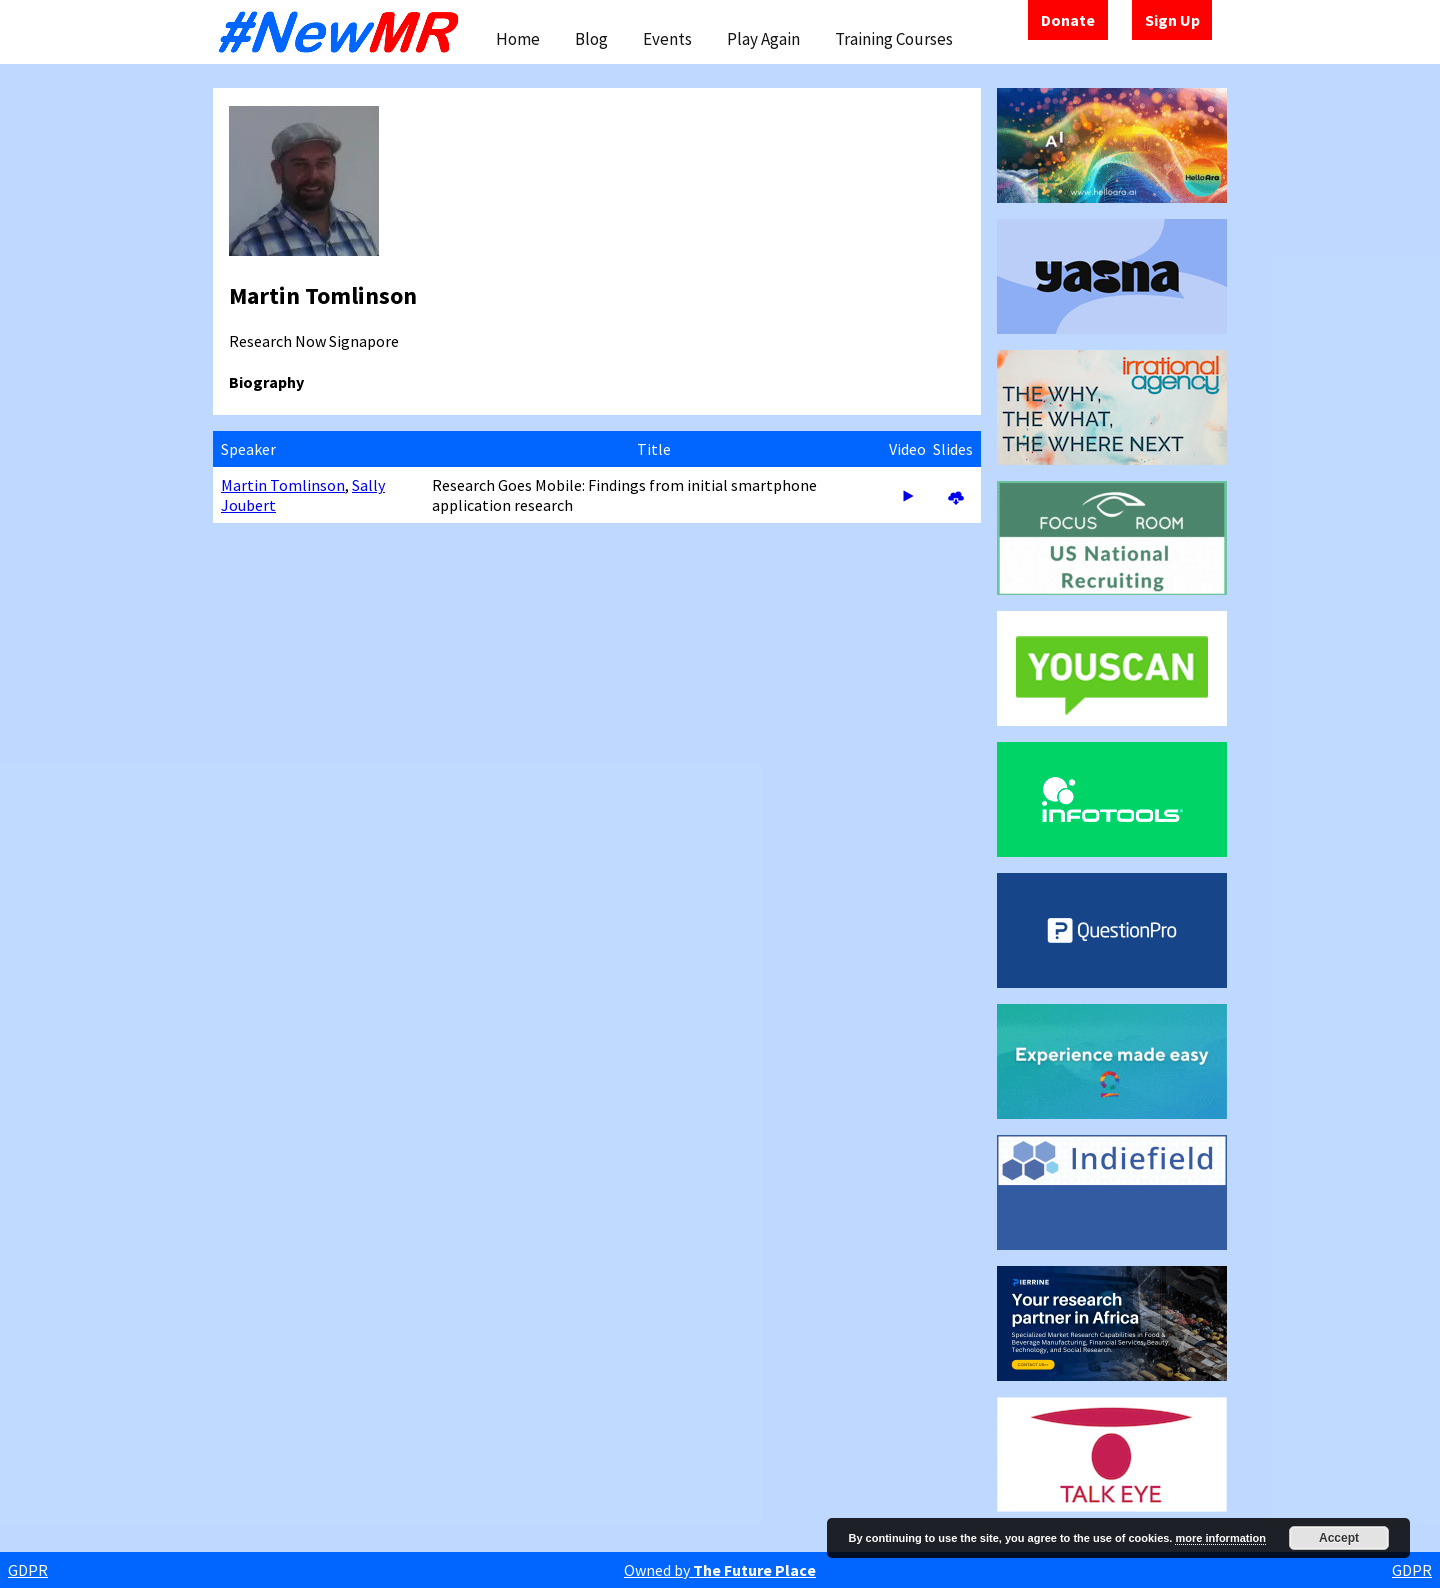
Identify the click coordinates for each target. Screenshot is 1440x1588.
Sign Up (1172, 20)
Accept (1339, 1538)
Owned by (720, 1570)
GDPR (28, 1570)
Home (518, 39)
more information (1220, 1538)
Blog (591, 39)
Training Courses (894, 39)
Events (667, 39)
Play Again (763, 39)
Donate (1068, 20)
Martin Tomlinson (283, 485)
